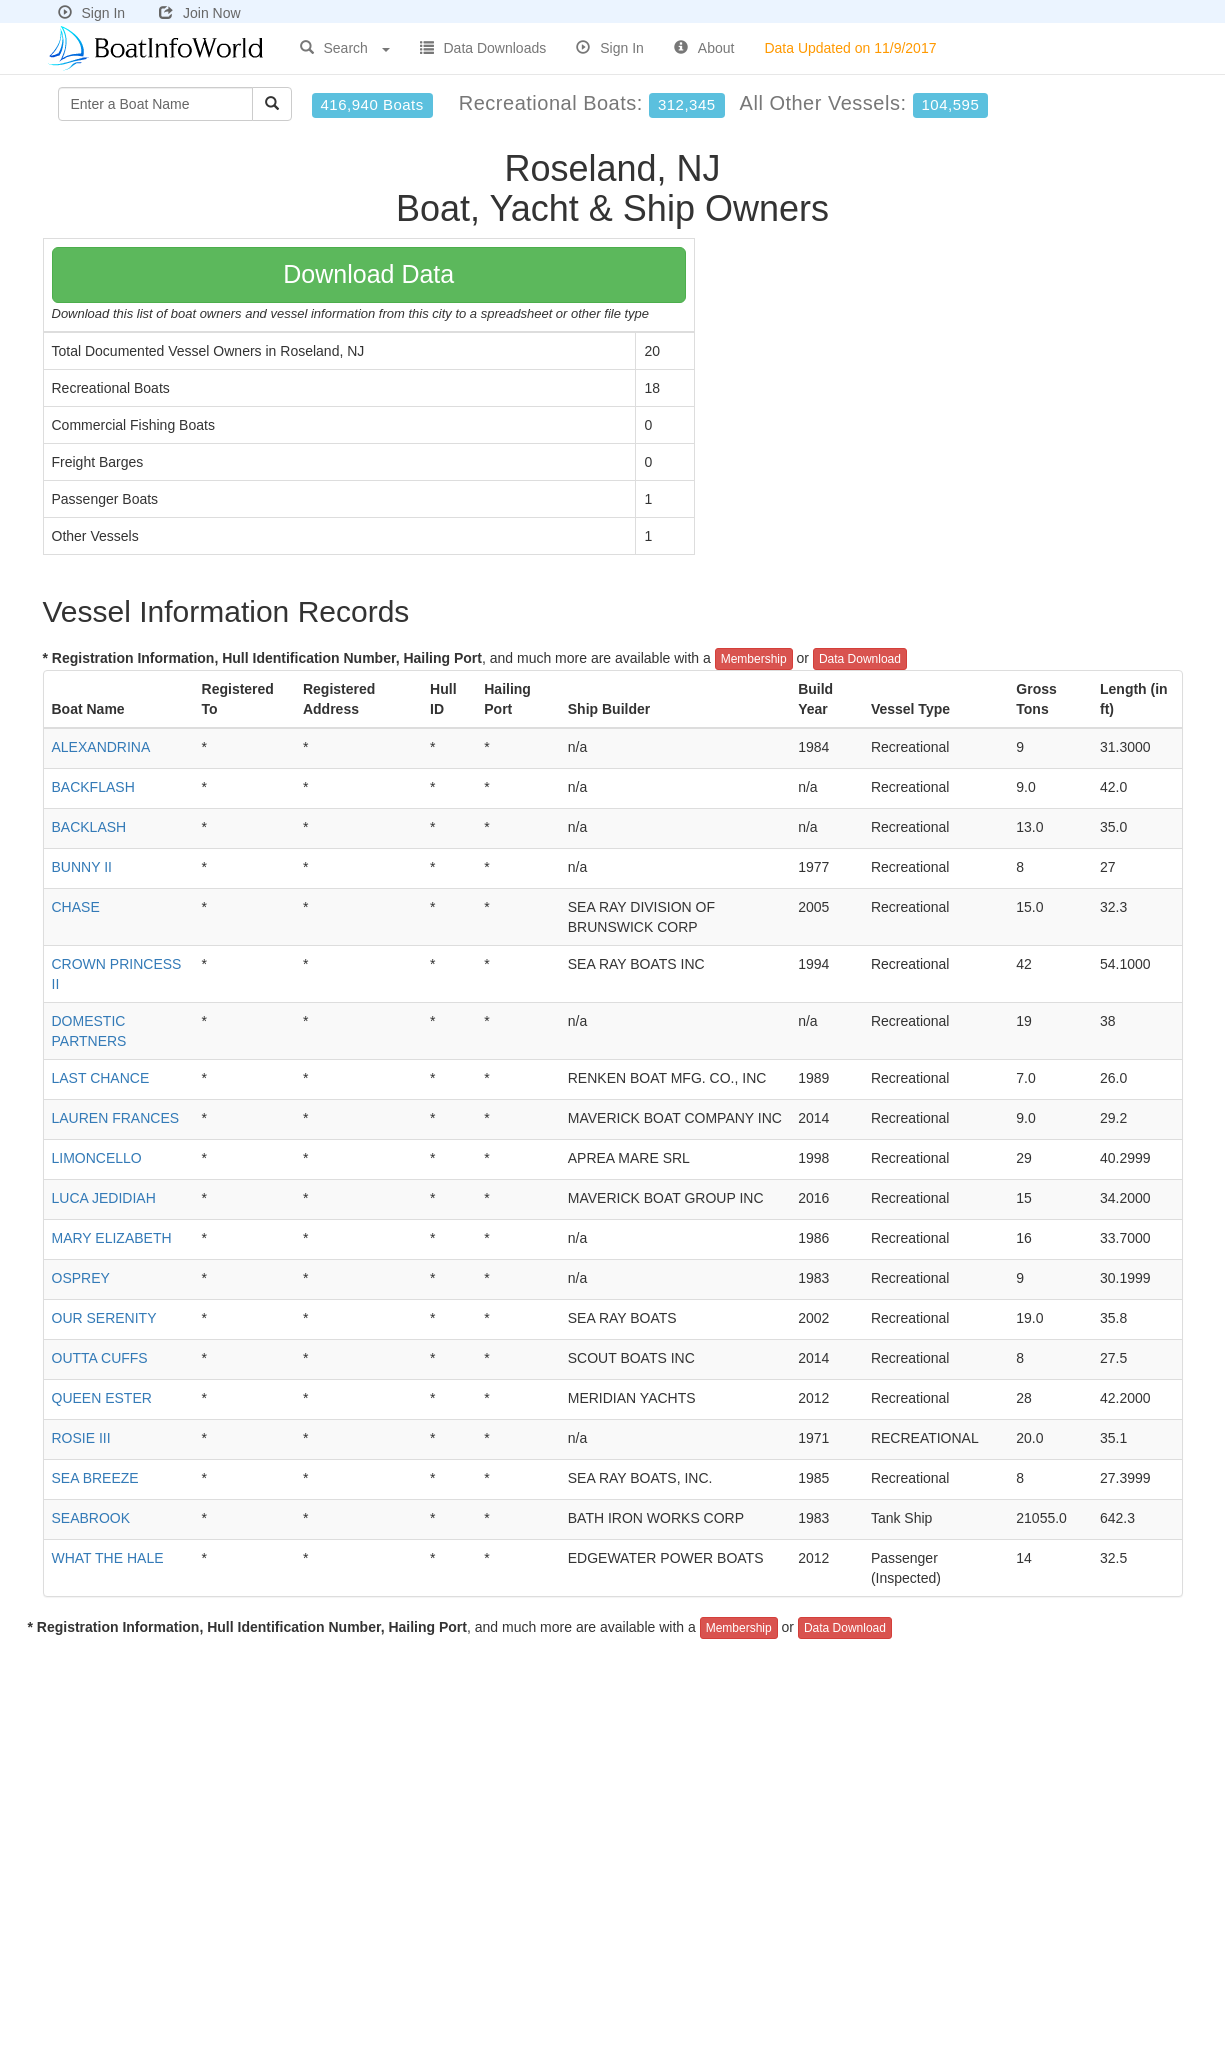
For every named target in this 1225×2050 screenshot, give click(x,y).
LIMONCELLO (97, 1158)
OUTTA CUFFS (100, 1358)
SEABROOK (91, 1518)
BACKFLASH (93, 787)
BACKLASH (89, 827)
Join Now (200, 13)
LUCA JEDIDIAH (104, 1198)
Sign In (92, 13)
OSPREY (81, 1278)
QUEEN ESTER (102, 1398)
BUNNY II (82, 867)
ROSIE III (81, 1438)
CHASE (76, 907)
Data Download (860, 659)
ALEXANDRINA (101, 747)
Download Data (368, 274)
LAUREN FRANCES (116, 1118)
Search (345, 48)
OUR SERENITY (104, 1318)
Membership (754, 659)
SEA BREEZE (95, 1478)
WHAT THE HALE (108, 1558)
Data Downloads (483, 48)
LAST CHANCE (101, 1078)
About (704, 48)
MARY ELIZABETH (112, 1238)
